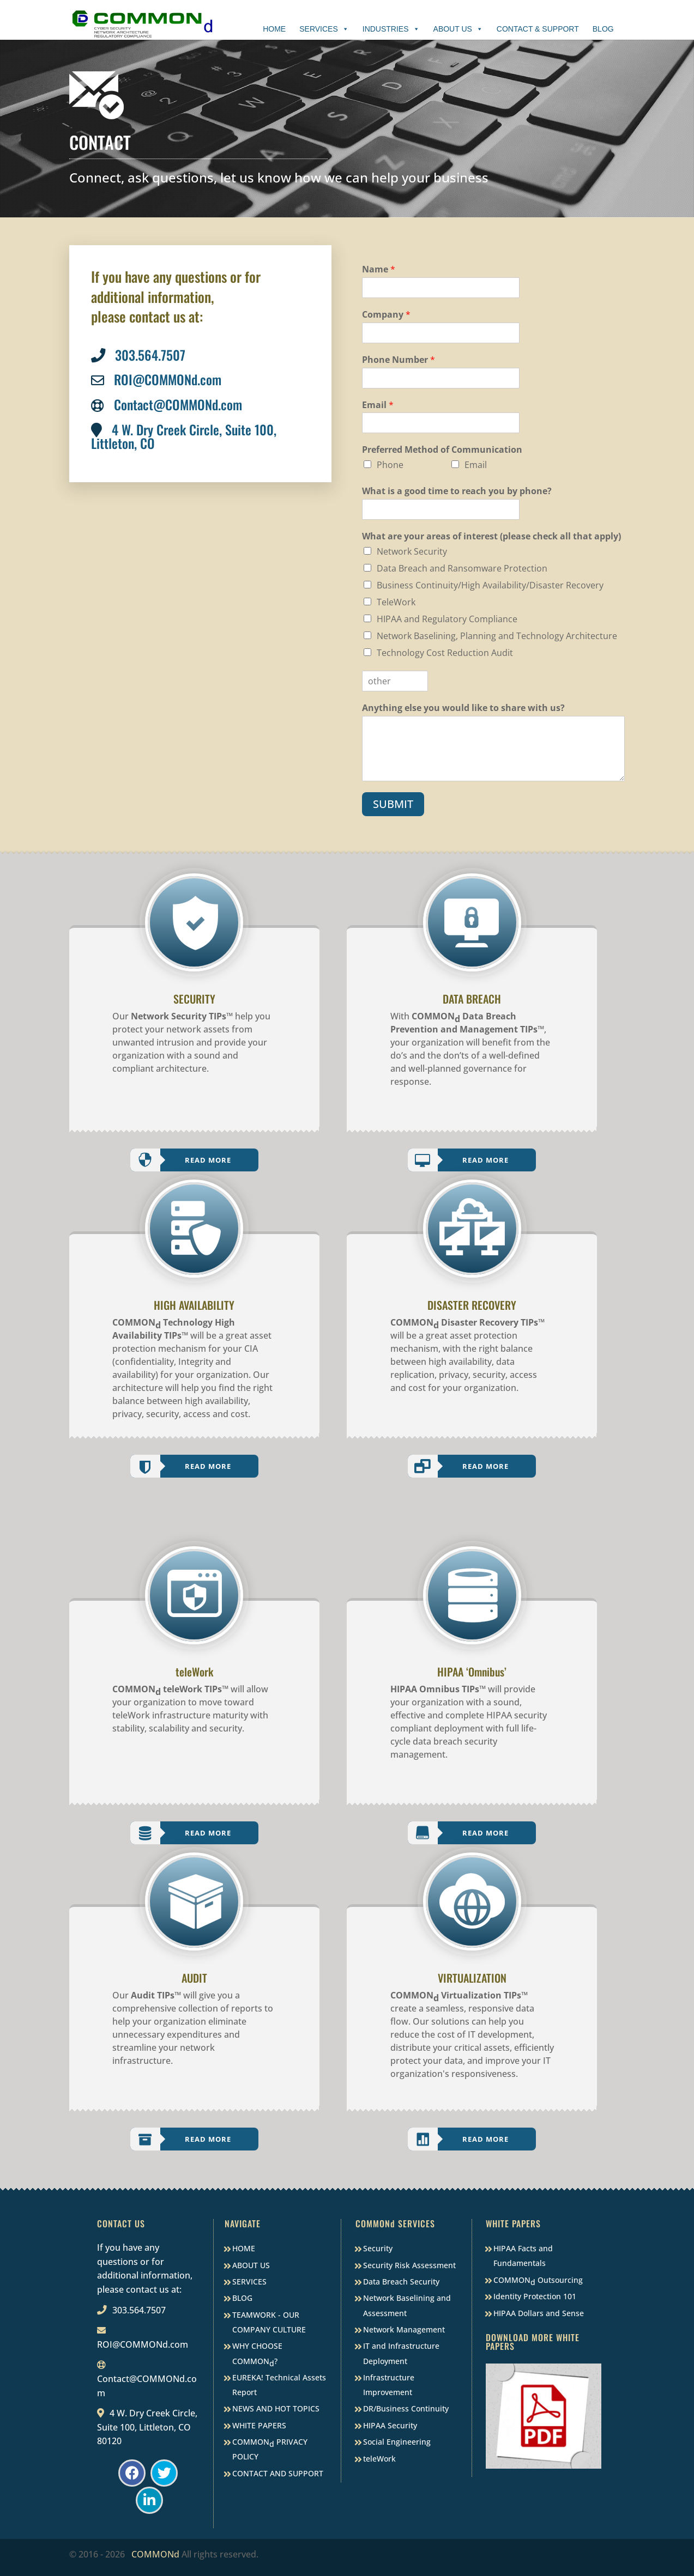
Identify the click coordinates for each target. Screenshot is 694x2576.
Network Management (404, 2329)
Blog (603, 29)
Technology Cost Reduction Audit (445, 653)
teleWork (379, 2458)
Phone (390, 465)
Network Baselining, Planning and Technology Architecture (497, 636)
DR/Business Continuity (406, 2408)
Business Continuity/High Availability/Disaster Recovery (490, 585)
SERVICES (249, 2281)
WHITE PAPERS (259, 2425)
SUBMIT (393, 804)
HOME (243, 2248)
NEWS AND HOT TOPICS (275, 2408)
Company (386, 314)
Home (274, 29)
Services (324, 29)
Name (378, 269)
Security (378, 2248)
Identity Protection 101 (534, 2296)
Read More (208, 1160)
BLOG (242, 2298)
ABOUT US (251, 2265)
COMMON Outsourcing (538, 2281)
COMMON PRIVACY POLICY (269, 2449)
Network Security (412, 551)
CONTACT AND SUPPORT (277, 2473)
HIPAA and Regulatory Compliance (447, 619)
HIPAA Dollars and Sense (538, 2313)
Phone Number (398, 360)
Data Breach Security (401, 2281)
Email (378, 405)
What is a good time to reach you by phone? (457, 491)
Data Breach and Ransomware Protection (462, 568)
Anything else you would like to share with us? (463, 708)
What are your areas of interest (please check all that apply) (491, 536)
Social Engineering (397, 2442)
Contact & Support (538, 29)
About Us (458, 29)
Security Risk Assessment (409, 2265)
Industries (391, 29)
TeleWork (396, 602)
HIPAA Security (390, 2425)
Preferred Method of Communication (442, 449)
